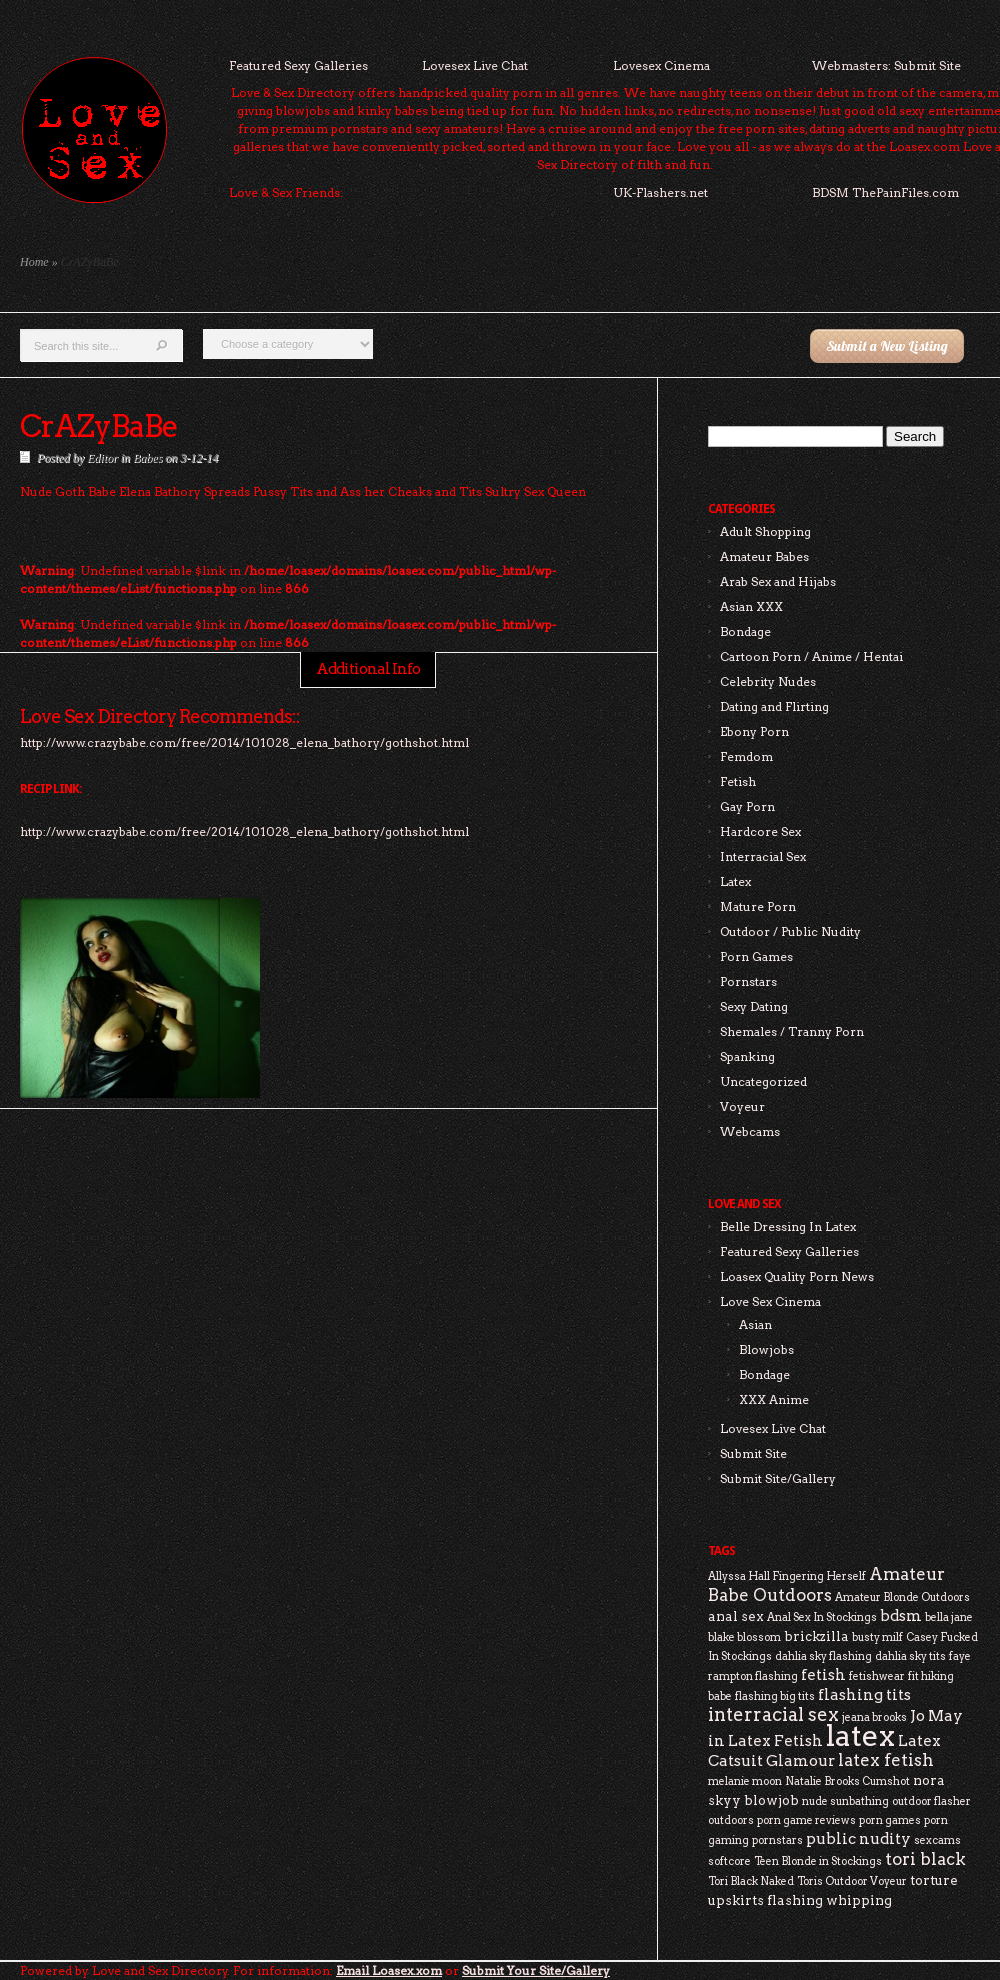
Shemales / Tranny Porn (792, 1031)
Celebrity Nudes (768, 681)
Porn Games (756, 956)
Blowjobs (766, 1349)
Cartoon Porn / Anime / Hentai (811, 656)
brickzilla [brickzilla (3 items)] (816, 1636)
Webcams (750, 1131)
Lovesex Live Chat (475, 65)
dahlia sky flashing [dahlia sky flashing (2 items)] (823, 1656)
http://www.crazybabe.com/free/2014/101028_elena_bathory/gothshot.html (244, 831)
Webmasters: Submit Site (886, 65)
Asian (755, 1324)
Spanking (747, 1056)
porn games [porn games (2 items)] (890, 1820)
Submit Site (753, 1453)
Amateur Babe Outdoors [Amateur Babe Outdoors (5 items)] (826, 1584)
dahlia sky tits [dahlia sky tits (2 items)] (910, 1656)
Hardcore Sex (760, 831)
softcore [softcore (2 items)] (729, 1861)
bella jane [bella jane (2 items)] (949, 1617)
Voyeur (742, 1106)
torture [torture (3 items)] (934, 1880)
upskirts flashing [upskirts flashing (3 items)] (765, 1900)
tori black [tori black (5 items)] (925, 1859)
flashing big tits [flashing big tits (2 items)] (775, 1696)
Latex (735, 881)
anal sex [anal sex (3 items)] (736, 1616)
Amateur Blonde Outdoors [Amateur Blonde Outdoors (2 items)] (902, 1597)
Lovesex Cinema (661, 65)
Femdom (746, 756)
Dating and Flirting (774, 706)
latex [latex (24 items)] (860, 1735)
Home (34, 262)
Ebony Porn (754, 731)
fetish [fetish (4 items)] (823, 1674)
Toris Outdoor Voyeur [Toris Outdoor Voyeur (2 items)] (852, 1881)
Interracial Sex (763, 856)
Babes (147, 458)
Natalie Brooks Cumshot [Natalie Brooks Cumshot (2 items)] (847, 1781)
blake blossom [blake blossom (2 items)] (744, 1637)
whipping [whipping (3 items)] (859, 1900)
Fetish (738, 781)
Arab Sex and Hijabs (778, 581)
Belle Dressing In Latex (788, 1226)
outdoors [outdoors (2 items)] (731, 1820)
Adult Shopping (765, 531)
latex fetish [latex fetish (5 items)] (886, 1760)
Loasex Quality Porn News (797, 1276)
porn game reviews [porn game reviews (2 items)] (806, 1820)
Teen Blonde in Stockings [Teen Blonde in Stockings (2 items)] (818, 1861)
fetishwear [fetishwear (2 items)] (877, 1676)
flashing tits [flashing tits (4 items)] (864, 1694)
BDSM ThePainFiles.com (885, 192)
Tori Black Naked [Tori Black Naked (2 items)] (751, 1881)
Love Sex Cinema (770, 1301)
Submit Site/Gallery (778, 1478)
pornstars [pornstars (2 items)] (777, 1840)
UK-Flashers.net (660, 192)
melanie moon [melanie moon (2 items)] (745, 1781)
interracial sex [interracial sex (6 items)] (773, 1714)
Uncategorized (763, 1081)
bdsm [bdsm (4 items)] (901, 1615)
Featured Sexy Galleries (298, 65)
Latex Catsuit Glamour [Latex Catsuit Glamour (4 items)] (824, 1750)
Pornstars (748, 981)
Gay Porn (747, 806)
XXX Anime (774, 1399)
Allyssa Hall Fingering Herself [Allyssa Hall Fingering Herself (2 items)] (787, 1576)
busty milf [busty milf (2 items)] (877, 1637)
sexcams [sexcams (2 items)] (937, 1840)
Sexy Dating (754, 1006)
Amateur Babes (764, 556)
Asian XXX (751, 606)
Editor (102, 458)
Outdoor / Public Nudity (790, 931)
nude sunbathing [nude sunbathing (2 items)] (845, 1801)
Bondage (745, 631)
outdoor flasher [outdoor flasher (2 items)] (931, 1801)
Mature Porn (758, 906)
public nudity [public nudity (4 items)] (858, 1838)
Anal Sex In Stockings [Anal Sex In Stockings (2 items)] (822, 1617)
